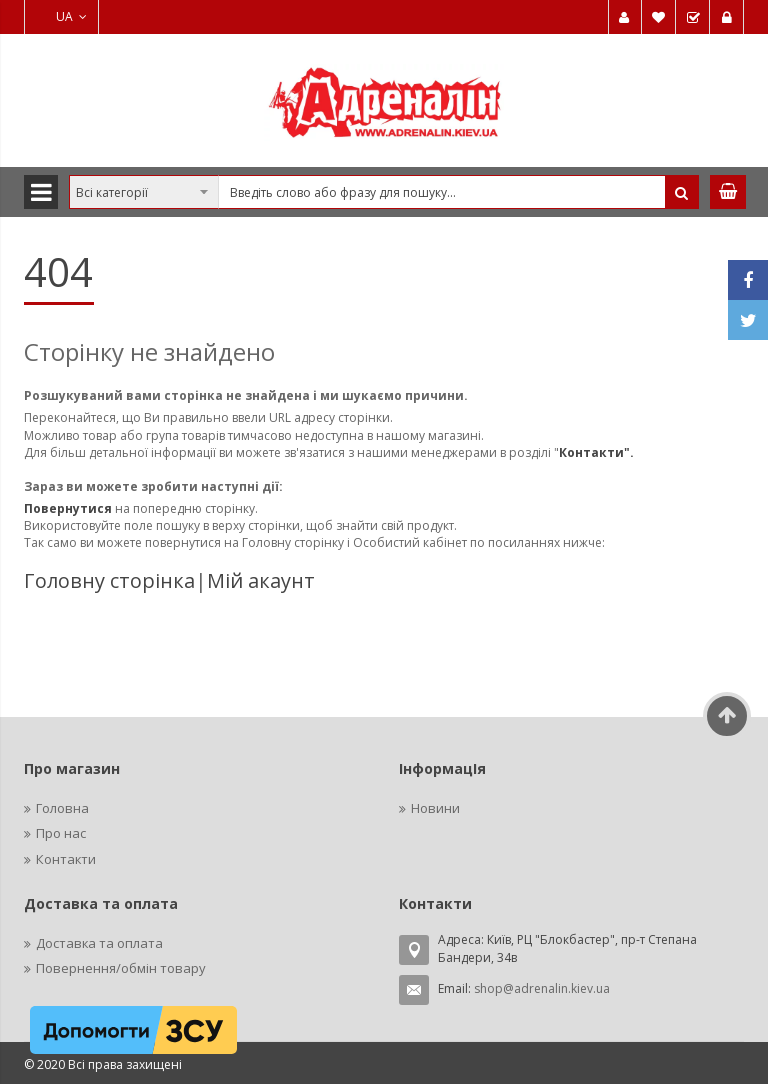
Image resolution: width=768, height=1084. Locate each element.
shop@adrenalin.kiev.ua (542, 988)
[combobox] (384, 192)
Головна (62, 808)
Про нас (61, 833)
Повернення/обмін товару (121, 968)
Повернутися (69, 508)
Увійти (727, 17)
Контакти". (596, 452)
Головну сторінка (109, 580)
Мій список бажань (659, 17)
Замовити (693, 17)
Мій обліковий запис (625, 17)
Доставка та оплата (99, 943)
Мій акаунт (261, 580)
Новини (435, 808)
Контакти (66, 859)
